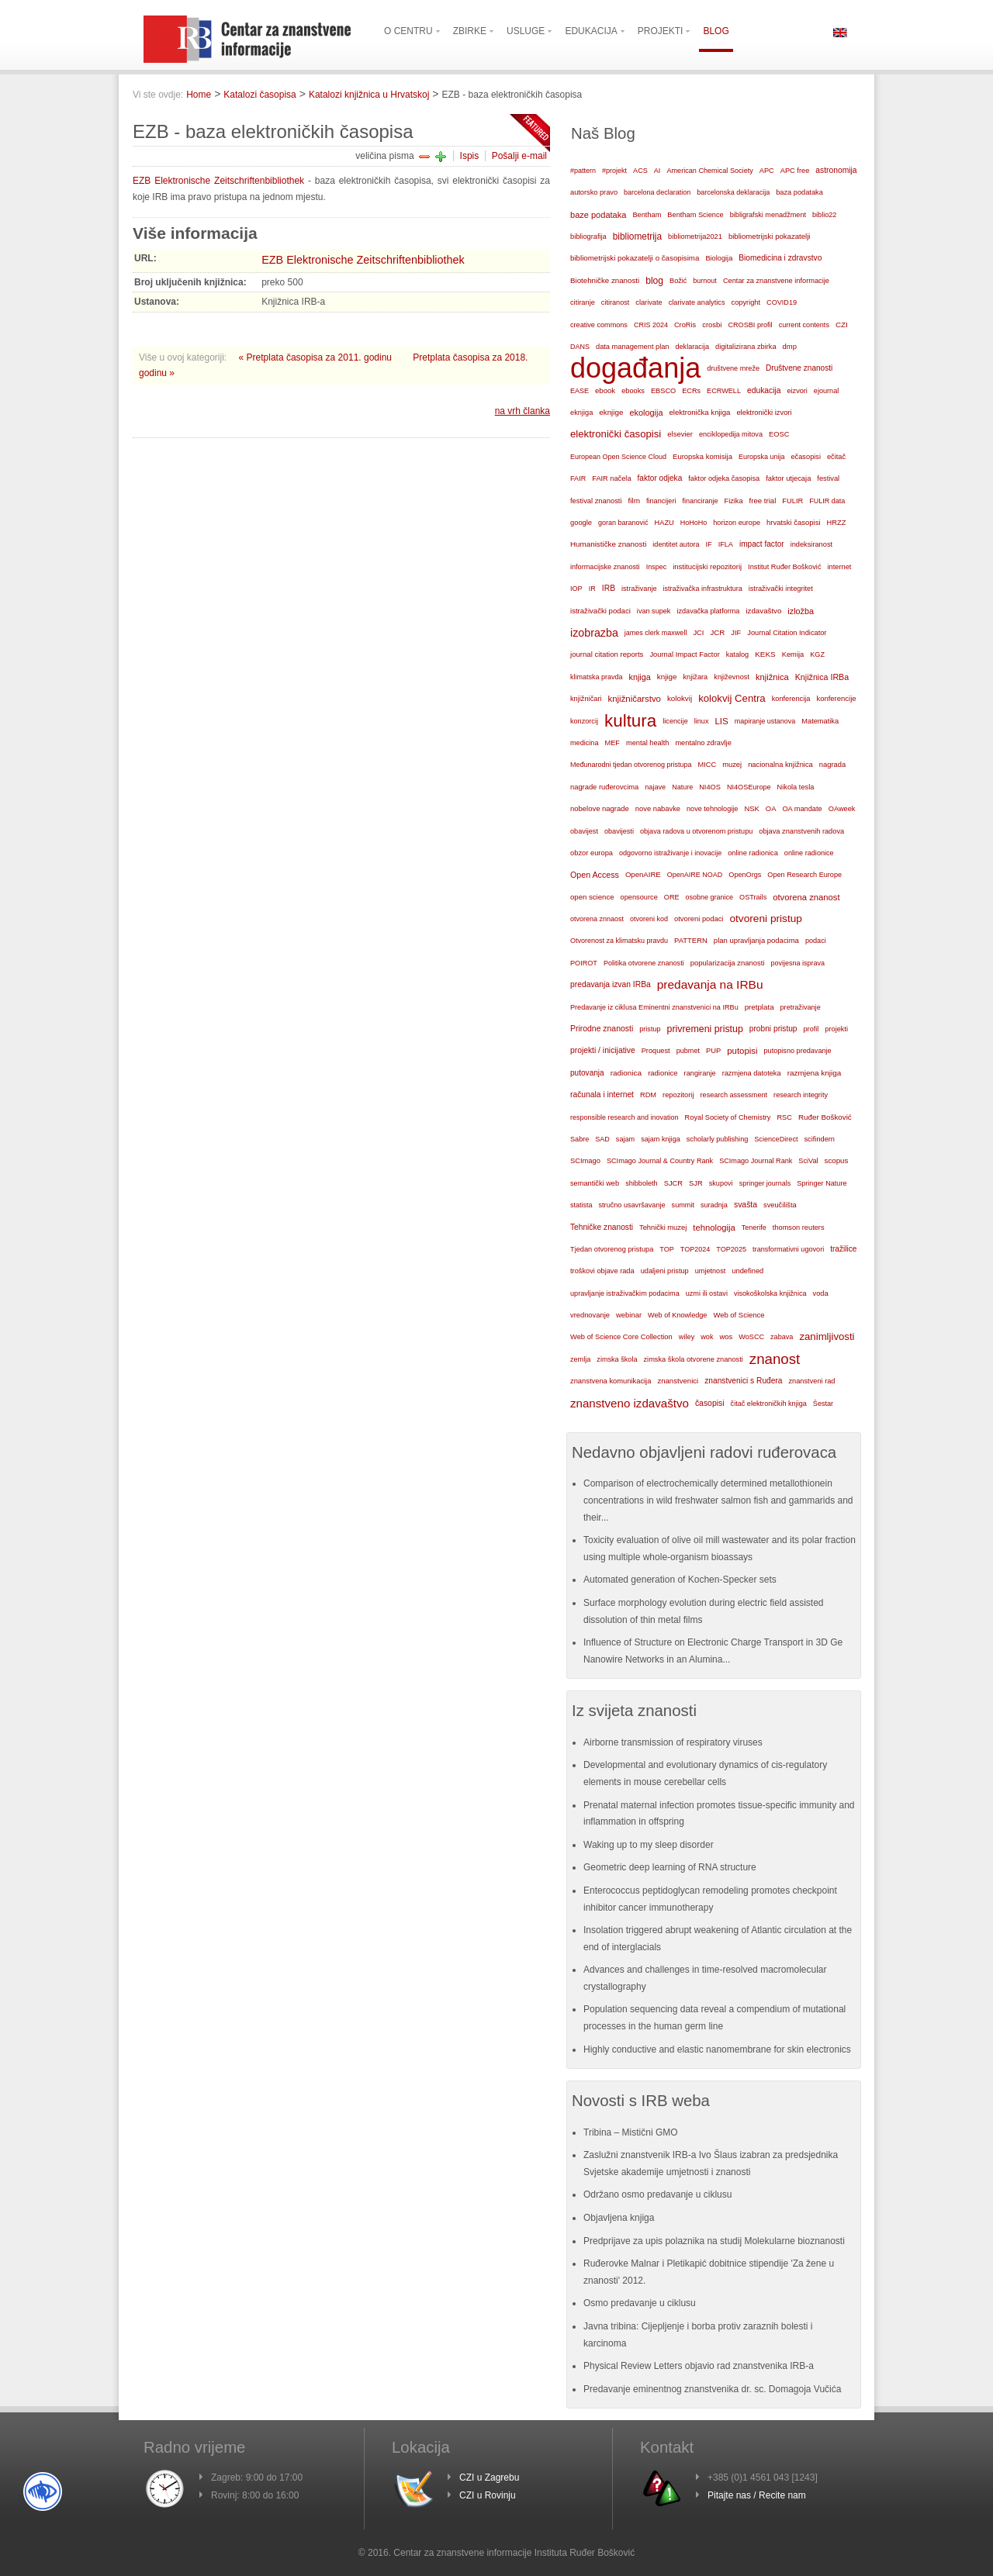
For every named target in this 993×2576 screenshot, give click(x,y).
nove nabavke (657, 809)
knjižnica (772, 677)
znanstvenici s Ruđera (743, 1380)
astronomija (835, 170)
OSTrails (752, 897)
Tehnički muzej (663, 1227)
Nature (682, 787)
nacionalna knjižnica (780, 764)
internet (840, 567)
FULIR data (827, 501)
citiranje (582, 302)
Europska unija (762, 457)
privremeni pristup (705, 1029)
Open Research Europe (804, 875)
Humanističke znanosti (608, 544)
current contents (804, 325)
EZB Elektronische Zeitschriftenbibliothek (218, 180)
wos (725, 1336)
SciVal (808, 1161)
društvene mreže (733, 368)
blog (654, 280)
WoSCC (751, 1337)
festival (828, 478)
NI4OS (710, 787)
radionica (626, 1073)
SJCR (673, 1183)
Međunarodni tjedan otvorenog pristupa (631, 764)
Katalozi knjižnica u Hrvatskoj (369, 94)
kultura (630, 720)
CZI (842, 324)
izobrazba (594, 633)
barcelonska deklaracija (733, 192)
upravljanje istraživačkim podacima (625, 1293)
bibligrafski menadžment (768, 215)
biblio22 (824, 215)
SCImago (585, 1161)
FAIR (578, 478)
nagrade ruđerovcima (604, 787)
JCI (698, 633)
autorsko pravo (594, 192)
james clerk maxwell (656, 633)
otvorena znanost (806, 897)
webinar (629, 1314)
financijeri (661, 501)
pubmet (688, 1051)
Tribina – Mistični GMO (630, 2132)
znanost (775, 1359)
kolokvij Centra (732, 698)
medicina (584, 743)
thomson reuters (799, 1227)
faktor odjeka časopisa (723, 478)
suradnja (714, 1205)
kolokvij (679, 698)
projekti (836, 1029)
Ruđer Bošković (825, 1117)
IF (709, 544)
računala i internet (602, 1094)
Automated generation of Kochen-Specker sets (680, 1579)
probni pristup (773, 1028)
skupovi (721, 1183)
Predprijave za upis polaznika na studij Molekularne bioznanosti (714, 2241)
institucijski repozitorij (707, 566)
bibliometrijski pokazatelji (769, 236)
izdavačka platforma (707, 611)
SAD (602, 1139)
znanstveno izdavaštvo (629, 1403)
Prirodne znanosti (601, 1028)
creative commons (599, 325)
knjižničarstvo (634, 698)
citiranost (615, 302)
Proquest (656, 1051)
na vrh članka (522, 411)
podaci (815, 940)
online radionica (753, 853)
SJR (696, 1183)
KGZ (817, 654)
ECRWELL (724, 391)
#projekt (614, 170)
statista (581, 1205)
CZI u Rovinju (487, 2495)
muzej (732, 764)
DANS (580, 346)
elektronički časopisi (615, 434)
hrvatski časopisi (793, 522)
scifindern (819, 1139)
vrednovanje (590, 1315)
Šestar (823, 1403)
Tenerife (754, 1227)
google (581, 523)
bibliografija (588, 236)
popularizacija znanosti (727, 962)
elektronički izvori (763, 412)
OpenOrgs (744, 875)
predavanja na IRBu (710, 984)
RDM (648, 1095)
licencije (675, 721)
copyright (746, 302)
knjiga (640, 677)
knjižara (695, 677)
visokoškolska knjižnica (770, 1293)
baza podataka (799, 192)
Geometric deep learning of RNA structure (669, 1867)
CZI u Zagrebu (489, 2477)
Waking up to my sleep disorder (648, 1844)
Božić (678, 281)
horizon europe (736, 523)
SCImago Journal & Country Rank (660, 1161)
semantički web (594, 1183)
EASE (579, 391)
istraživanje (639, 588)
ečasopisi (806, 457)
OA (771, 809)
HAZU (664, 523)
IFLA (725, 544)
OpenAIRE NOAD (695, 875)
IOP (576, 588)
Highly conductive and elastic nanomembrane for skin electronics (717, 2049)
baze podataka (598, 214)
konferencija (791, 699)
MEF (612, 743)
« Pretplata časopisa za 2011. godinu (317, 357)
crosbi (711, 324)
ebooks (633, 391)
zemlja (580, 1359)
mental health (647, 743)
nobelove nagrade (599, 808)
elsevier (680, 434)
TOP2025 (731, 1249)
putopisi (742, 1050)
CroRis (685, 325)
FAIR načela (611, 478)
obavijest (584, 831)
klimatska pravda (596, 677)
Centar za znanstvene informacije (776, 281)
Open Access (594, 874)
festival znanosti (595, 501)
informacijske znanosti (605, 567)
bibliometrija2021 (695, 236)
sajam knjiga (660, 1139)
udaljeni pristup (665, 1271)
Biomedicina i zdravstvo (780, 258)
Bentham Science (695, 215)
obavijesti (619, 831)
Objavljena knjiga (618, 2217)
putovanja (587, 1073)
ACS (640, 170)
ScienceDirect (776, 1139)
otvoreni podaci (698, 919)
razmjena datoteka (751, 1073)
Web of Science (738, 1314)
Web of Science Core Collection (621, 1337)
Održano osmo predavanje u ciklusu (657, 2194)
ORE (672, 897)
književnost (731, 677)
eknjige (611, 412)
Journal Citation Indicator (786, 633)
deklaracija (692, 346)
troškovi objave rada (602, 1271)
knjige (667, 676)
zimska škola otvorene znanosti (692, 1359)
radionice (662, 1073)
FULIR (792, 501)
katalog (737, 654)
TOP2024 (695, 1249)
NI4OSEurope (749, 787)
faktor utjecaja (788, 478)
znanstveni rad (811, 1381)
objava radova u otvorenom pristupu (696, 831)
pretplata (759, 1007)
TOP (666, 1249)
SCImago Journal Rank (755, 1161)
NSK (751, 808)
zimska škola (617, 1359)
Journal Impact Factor (684, 654)
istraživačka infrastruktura (702, 588)
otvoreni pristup (765, 918)
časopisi (710, 1403)
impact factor (761, 544)
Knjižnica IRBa (822, 677)
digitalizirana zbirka (746, 346)
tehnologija (714, 1227)
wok (707, 1337)
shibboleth (641, 1183)
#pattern (583, 170)
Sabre (579, 1139)
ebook (605, 390)
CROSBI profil (750, 325)
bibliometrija (637, 236)
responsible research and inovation (624, 1117)
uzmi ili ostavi (707, 1293)
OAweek (842, 809)
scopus (837, 1160)
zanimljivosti (826, 1336)
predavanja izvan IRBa (610, 984)
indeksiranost (811, 544)
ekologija (646, 412)
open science (592, 897)
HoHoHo (694, 523)
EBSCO (663, 391)
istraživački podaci (600, 610)
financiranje (700, 501)
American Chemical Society (709, 170)
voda (821, 1293)
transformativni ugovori (788, 1249)
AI (657, 170)
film (633, 500)
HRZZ (836, 523)
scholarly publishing (718, 1139)
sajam (625, 1139)
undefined (747, 1271)
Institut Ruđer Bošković (784, 567)
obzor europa (591, 853)
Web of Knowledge (677, 1315)
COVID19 (781, 302)
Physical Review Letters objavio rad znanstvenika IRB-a (698, 2365)
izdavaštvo (763, 610)
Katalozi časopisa (259, 94)
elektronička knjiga (699, 412)
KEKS (765, 654)
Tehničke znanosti (601, 1227)
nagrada (832, 764)
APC (766, 170)
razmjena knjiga (814, 1073)
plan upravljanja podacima (756, 940)
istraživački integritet (781, 588)
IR (592, 588)
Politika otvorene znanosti (644, 963)
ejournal (826, 391)
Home (198, 94)
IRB (608, 588)
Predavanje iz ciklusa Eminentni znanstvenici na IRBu (654, 1007)
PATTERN (691, 940)
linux (701, 721)
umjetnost (710, 1271)
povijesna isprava (798, 963)
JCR (717, 632)
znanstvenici (677, 1380)
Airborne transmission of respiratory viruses (673, 1742)
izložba (800, 611)
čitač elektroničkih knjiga (769, 1403)
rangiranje (700, 1073)
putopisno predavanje (798, 1051)
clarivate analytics (697, 302)
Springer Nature (821, 1183)
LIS (721, 721)
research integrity (800, 1095)
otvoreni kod (649, 919)
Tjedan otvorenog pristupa (611, 1249)
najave (655, 787)
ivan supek (654, 611)
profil (811, 1029)
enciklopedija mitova (731, 434)
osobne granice (710, 897)
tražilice (843, 1249)
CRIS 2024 (651, 325)
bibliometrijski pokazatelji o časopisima (634, 258)
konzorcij (584, 721)
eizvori (797, 391)
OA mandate (802, 809)
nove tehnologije (712, 809)
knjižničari (586, 699)
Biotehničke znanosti (604, 280)
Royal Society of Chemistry (728, 1117)
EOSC (779, 434)
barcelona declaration (657, 192)
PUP (713, 1051)
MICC (707, 764)
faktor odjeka (660, 478)
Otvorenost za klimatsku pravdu (619, 940)
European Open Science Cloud (618, 457)
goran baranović (623, 523)
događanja (635, 368)
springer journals (765, 1183)
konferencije (836, 698)
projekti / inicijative (602, 1050)
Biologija (718, 258)
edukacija (764, 390)
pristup (649, 1029)
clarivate (648, 302)
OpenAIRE (643, 874)
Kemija (793, 654)
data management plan (632, 346)
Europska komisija (702, 456)
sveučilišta (780, 1205)
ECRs (691, 391)
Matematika (820, 721)
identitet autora (675, 544)
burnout (705, 281)
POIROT (583, 963)
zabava (781, 1337)
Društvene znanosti (799, 368)
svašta (745, 1204)
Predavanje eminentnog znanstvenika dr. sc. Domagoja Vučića (712, 2389)
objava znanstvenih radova (801, 831)
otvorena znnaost (597, 919)
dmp (790, 346)
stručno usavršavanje (632, 1205)
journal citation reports (606, 654)
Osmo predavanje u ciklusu (639, 2303)
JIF (736, 633)
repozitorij (678, 1095)
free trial (763, 500)
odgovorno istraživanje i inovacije (670, 853)
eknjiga (581, 412)
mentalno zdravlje (703, 743)
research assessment (734, 1095)
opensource (639, 897)
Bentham (646, 215)
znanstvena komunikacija (610, 1381)
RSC (784, 1117)
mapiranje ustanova (765, 721)
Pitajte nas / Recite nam (757, 2495)
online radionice (809, 853)
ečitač (836, 457)
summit (683, 1205)
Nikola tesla (796, 787)
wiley (687, 1337)
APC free (794, 170)
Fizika (733, 501)
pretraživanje (800, 1007)
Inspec (656, 567)
